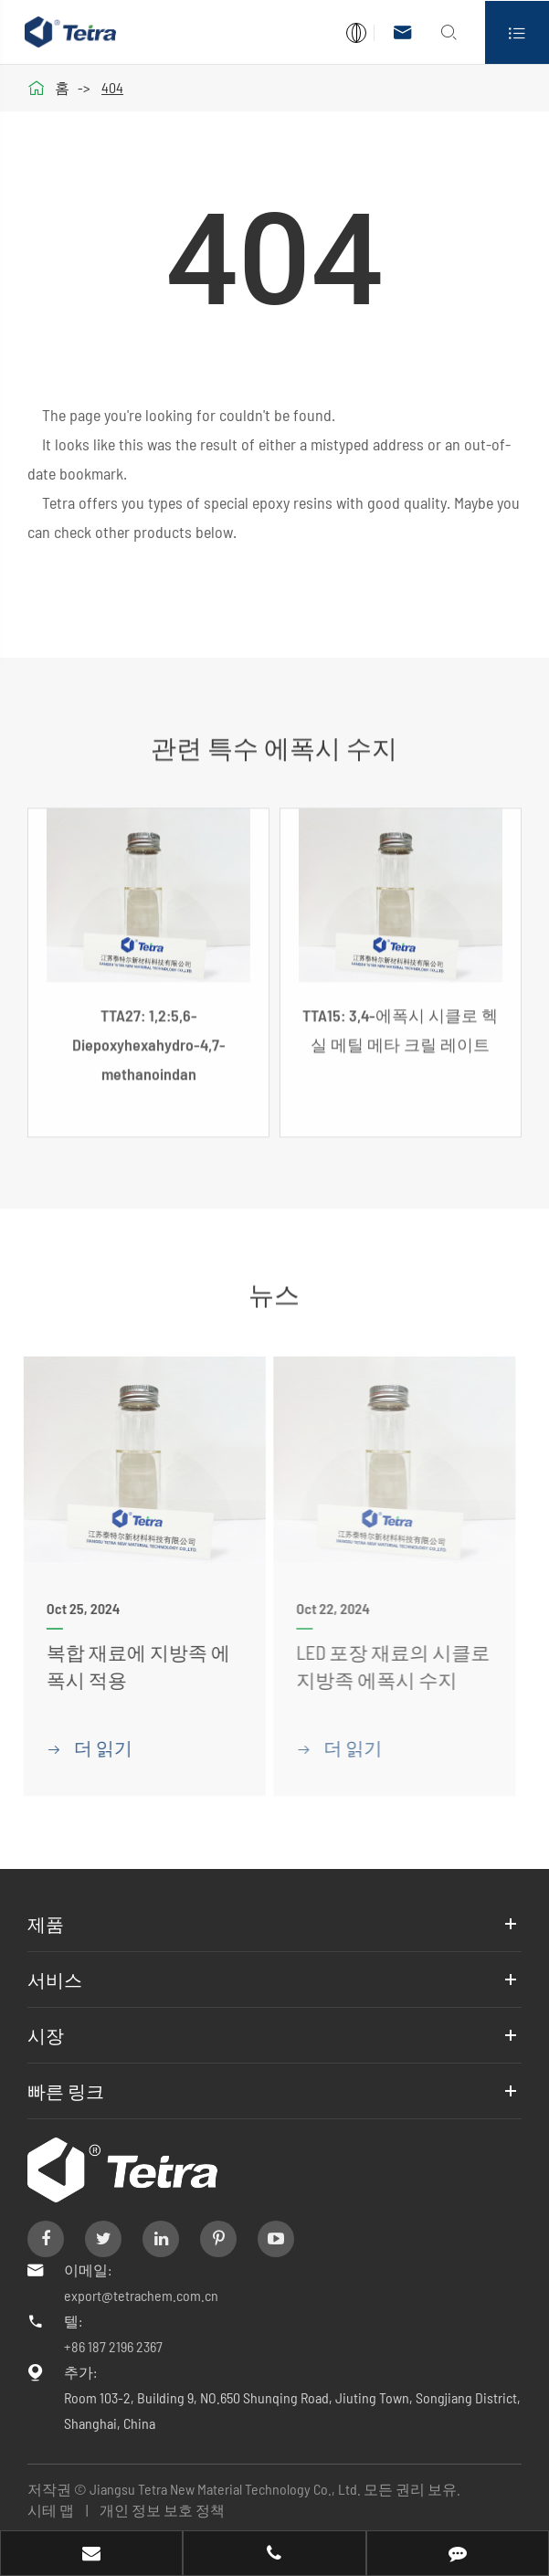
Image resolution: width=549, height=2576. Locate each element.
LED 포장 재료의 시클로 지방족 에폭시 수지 (382, 1666)
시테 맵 (50, 2509)
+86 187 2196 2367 (113, 2346)
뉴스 (274, 1286)
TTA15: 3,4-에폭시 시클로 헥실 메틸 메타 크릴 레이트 (400, 1037)
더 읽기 (78, 1747)
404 (112, 87)
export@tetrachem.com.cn (141, 2295)
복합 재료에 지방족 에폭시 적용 (127, 1666)
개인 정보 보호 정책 (162, 2509)
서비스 (54, 1979)
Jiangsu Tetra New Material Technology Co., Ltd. (227, 2488)
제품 (45, 1924)
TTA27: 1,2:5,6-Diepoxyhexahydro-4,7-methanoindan (149, 1052)
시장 (45, 2035)
